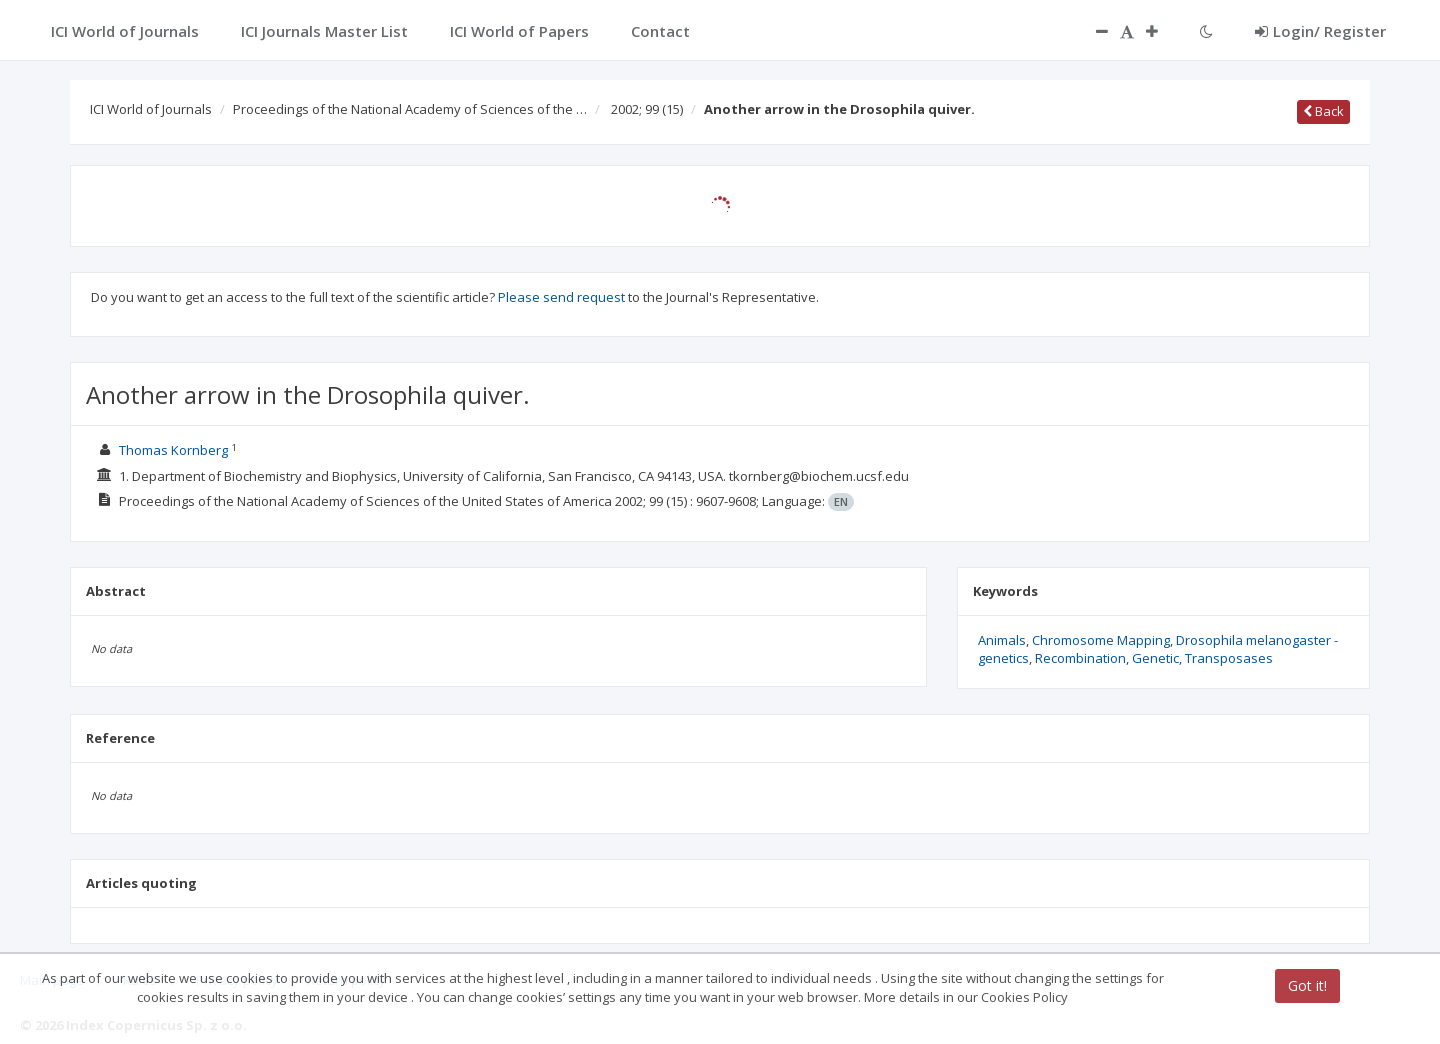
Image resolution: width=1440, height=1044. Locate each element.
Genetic (1155, 658)
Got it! (1307, 986)
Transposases (1229, 658)
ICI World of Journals (151, 109)
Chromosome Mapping (1101, 640)
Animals (1002, 640)
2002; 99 (647, 109)
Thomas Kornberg (173, 450)
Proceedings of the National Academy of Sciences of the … (410, 109)
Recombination (1080, 658)
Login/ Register (1320, 31)
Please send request (561, 297)
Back (1323, 111)
